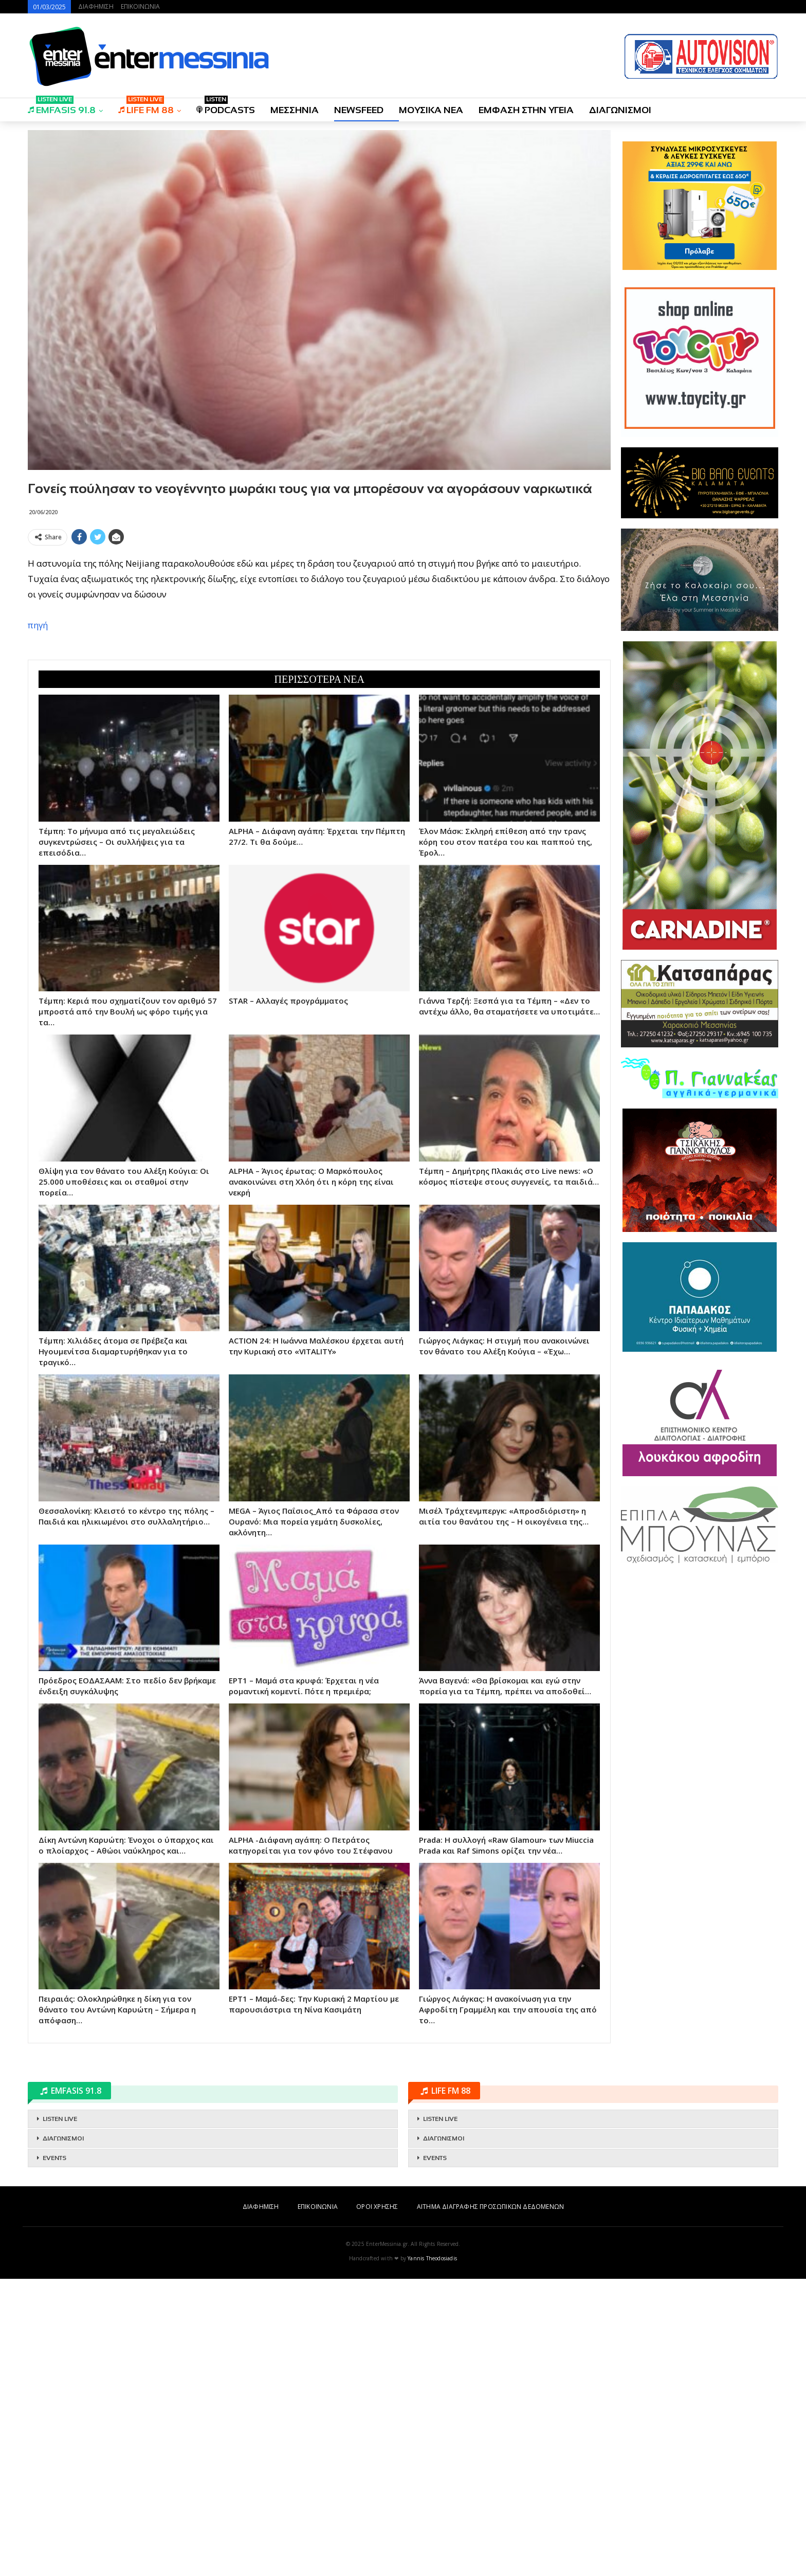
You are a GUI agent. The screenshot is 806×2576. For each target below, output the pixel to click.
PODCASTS (225, 106)
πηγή (38, 773)
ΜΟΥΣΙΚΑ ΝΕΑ (431, 110)
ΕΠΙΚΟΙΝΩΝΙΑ (140, 6)
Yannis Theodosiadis (432, 2555)
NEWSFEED (358, 110)
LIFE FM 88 (146, 106)
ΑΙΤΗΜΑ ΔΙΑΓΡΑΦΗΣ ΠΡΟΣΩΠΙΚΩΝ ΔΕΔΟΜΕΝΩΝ (490, 2503)
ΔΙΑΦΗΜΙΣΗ (96, 6)
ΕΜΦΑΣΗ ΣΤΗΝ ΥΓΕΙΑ (526, 110)
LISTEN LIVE (60, 2416)
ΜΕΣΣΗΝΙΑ (294, 110)
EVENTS (54, 2455)
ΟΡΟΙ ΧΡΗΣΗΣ (377, 2503)
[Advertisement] (319, 622)
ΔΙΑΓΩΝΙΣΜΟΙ (620, 110)
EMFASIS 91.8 (62, 106)
